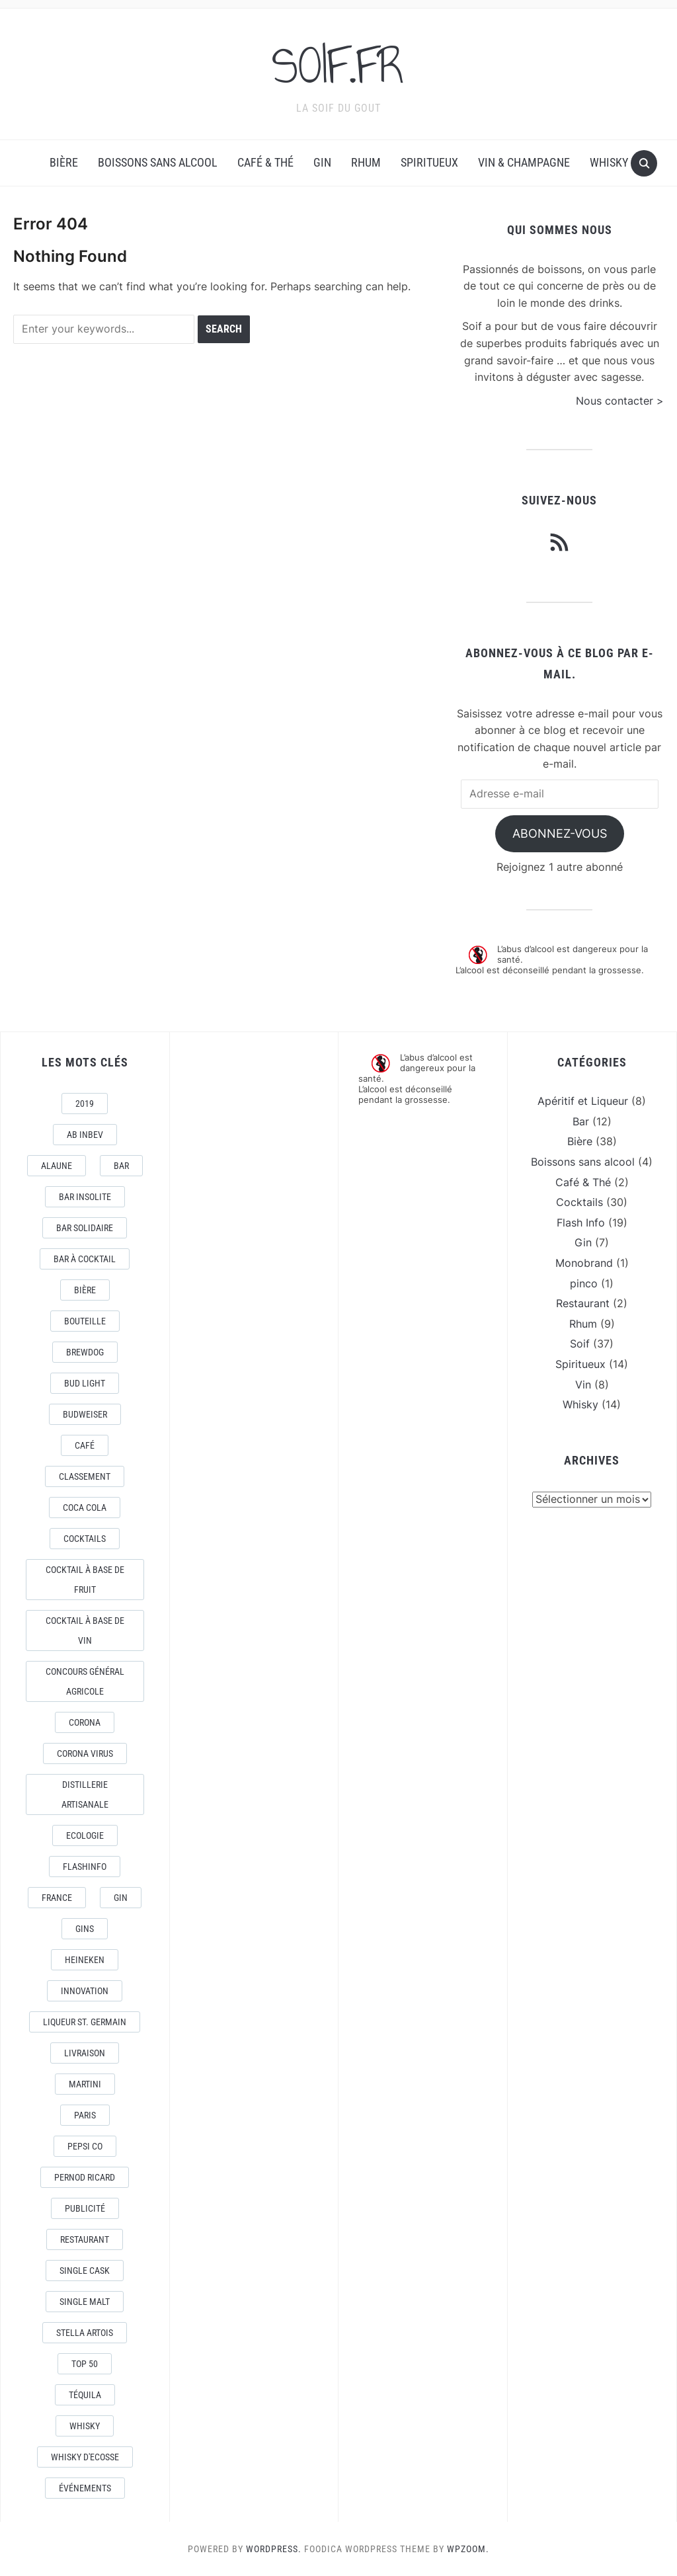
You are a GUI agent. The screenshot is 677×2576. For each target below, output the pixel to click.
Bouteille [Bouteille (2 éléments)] (85, 1320)
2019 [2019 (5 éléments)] (84, 1103)
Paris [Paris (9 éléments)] (85, 2114)
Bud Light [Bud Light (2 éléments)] (84, 1382)
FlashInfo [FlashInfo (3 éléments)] (84, 1866)
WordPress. (273, 2548)
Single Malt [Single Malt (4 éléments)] (85, 2301)
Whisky (609, 162)
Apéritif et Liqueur (583, 1100)
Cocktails (579, 1201)
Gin (322, 162)
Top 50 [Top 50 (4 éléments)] (84, 2363)
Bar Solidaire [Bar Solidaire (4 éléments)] (84, 1227)
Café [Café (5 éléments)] (85, 1444)
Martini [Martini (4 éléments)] (85, 2083)
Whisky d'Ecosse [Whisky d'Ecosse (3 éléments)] (85, 2456)
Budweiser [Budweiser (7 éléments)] (85, 1413)
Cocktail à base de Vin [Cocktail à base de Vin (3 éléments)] (85, 1630)
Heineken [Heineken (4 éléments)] (84, 1959)
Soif (580, 1343)
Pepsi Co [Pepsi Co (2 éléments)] (84, 2145)
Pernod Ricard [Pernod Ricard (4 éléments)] (84, 2176)
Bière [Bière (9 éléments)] (85, 1289)
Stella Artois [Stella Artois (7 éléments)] (84, 2332)
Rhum (366, 162)
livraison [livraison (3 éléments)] (84, 2052)
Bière (64, 162)
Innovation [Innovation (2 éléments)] (84, 1990)
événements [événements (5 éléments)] (85, 2487)
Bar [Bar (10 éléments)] (121, 1165)
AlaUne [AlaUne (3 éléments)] (56, 1165)
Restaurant (583, 1302)
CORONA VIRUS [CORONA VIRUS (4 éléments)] (85, 1753)
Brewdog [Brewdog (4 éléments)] (85, 1351)
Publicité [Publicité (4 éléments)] (85, 2207)
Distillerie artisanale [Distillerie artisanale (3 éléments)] (84, 1794)
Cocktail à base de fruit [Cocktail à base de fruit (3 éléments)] (85, 1579)
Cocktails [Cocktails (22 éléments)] (84, 1538)
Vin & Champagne (524, 162)
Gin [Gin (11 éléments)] (121, 1897)
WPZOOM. (468, 2548)
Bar (581, 1120)
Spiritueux (429, 162)
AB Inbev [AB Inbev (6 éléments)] (85, 1134)
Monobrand (584, 1262)
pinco (584, 1282)
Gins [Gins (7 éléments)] (84, 1928)
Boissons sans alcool (158, 162)
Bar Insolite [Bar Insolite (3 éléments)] (85, 1196)
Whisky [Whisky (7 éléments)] (84, 2425)
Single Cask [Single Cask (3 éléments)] (85, 2270)
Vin (583, 1383)
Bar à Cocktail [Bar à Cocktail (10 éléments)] (85, 1258)
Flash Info (581, 1221)
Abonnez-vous (559, 833)
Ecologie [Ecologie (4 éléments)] (85, 1835)
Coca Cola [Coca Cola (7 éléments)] (84, 1507)
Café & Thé (265, 162)
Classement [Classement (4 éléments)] (84, 1475)
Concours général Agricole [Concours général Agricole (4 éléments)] (85, 1681)
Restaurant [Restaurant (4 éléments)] (84, 2239)
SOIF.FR (338, 65)
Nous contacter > (620, 400)
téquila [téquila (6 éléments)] (85, 2394)
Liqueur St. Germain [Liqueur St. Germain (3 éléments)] (84, 2021)
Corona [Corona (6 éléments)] (84, 1721)
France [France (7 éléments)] (57, 1897)
